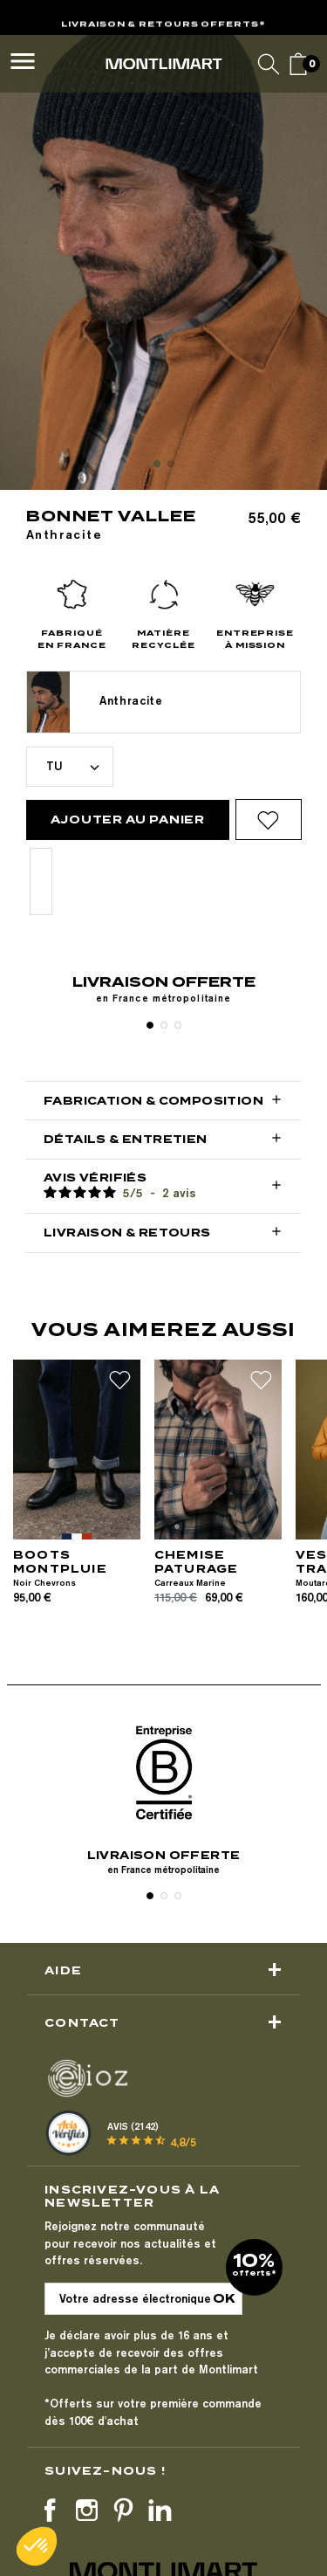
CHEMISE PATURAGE (196, 1561)
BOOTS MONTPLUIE (60, 1561)
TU (54, 766)
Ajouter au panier (128, 819)
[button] (37, 2546)
